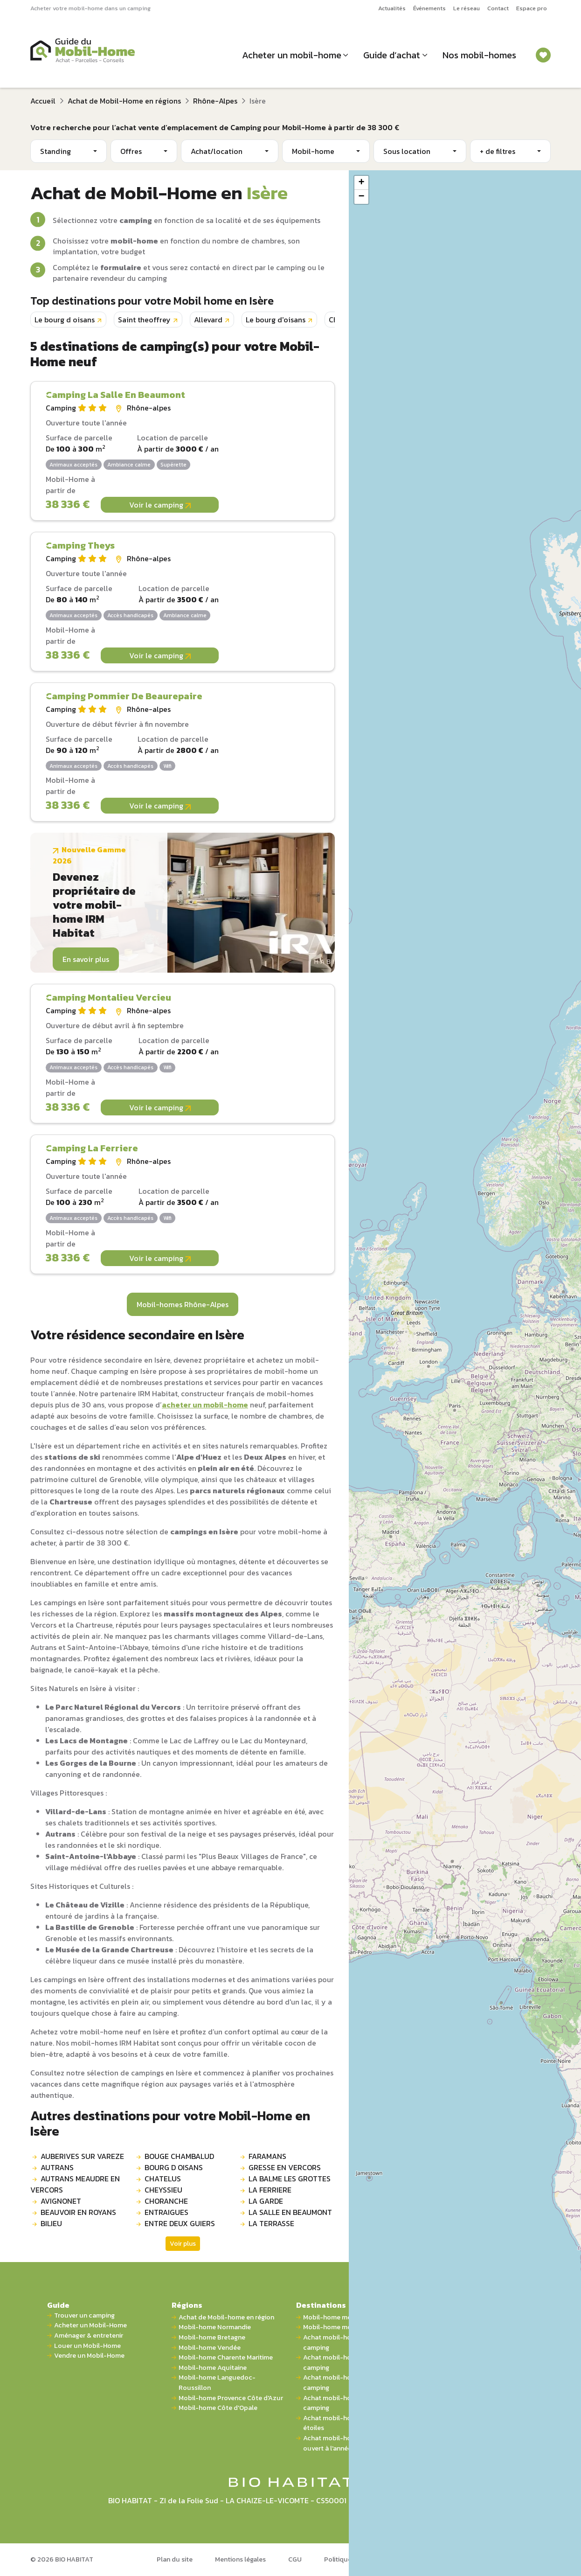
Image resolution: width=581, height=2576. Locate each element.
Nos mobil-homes (479, 55)
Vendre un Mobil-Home (89, 2355)
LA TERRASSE (271, 2223)
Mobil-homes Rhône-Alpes (182, 1304)
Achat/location (216, 151)
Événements (429, 8)
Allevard (208, 319)
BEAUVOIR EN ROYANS (78, 2212)
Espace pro (531, 8)
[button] (361, 183)
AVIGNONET (61, 2201)
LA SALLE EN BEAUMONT (290, 2212)
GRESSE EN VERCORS (285, 2167)
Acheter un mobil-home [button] (291, 55)
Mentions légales (240, 2559)
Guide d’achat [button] (391, 55)
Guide (58, 2305)
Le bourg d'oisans (275, 319)
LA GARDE (266, 2201)
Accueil (42, 100)
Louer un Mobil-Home (87, 2346)
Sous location (406, 151)
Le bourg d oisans (65, 319)
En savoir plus (85, 959)
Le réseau (466, 8)
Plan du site (175, 2559)
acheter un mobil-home (205, 1404)
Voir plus (183, 2244)
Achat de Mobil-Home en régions (124, 100)
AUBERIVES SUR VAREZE (82, 2156)
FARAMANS (267, 2156)
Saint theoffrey (144, 319)
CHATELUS (163, 2178)
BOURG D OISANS (174, 2167)
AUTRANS (57, 2167)
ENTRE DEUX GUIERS (180, 2223)
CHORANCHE (166, 2201)
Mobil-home (313, 151)
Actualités (392, 8)
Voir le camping (160, 504)
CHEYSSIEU (163, 2189)
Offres (131, 151)
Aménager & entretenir (88, 2335)
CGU (295, 2559)
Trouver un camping (84, 2315)
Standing (55, 151)
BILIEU (51, 2223)
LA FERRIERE (270, 2189)
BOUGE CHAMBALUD (179, 2156)
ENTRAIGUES (166, 2212)
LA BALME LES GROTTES (290, 2178)
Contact (498, 8)
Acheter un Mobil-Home (90, 2325)
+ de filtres (497, 151)
